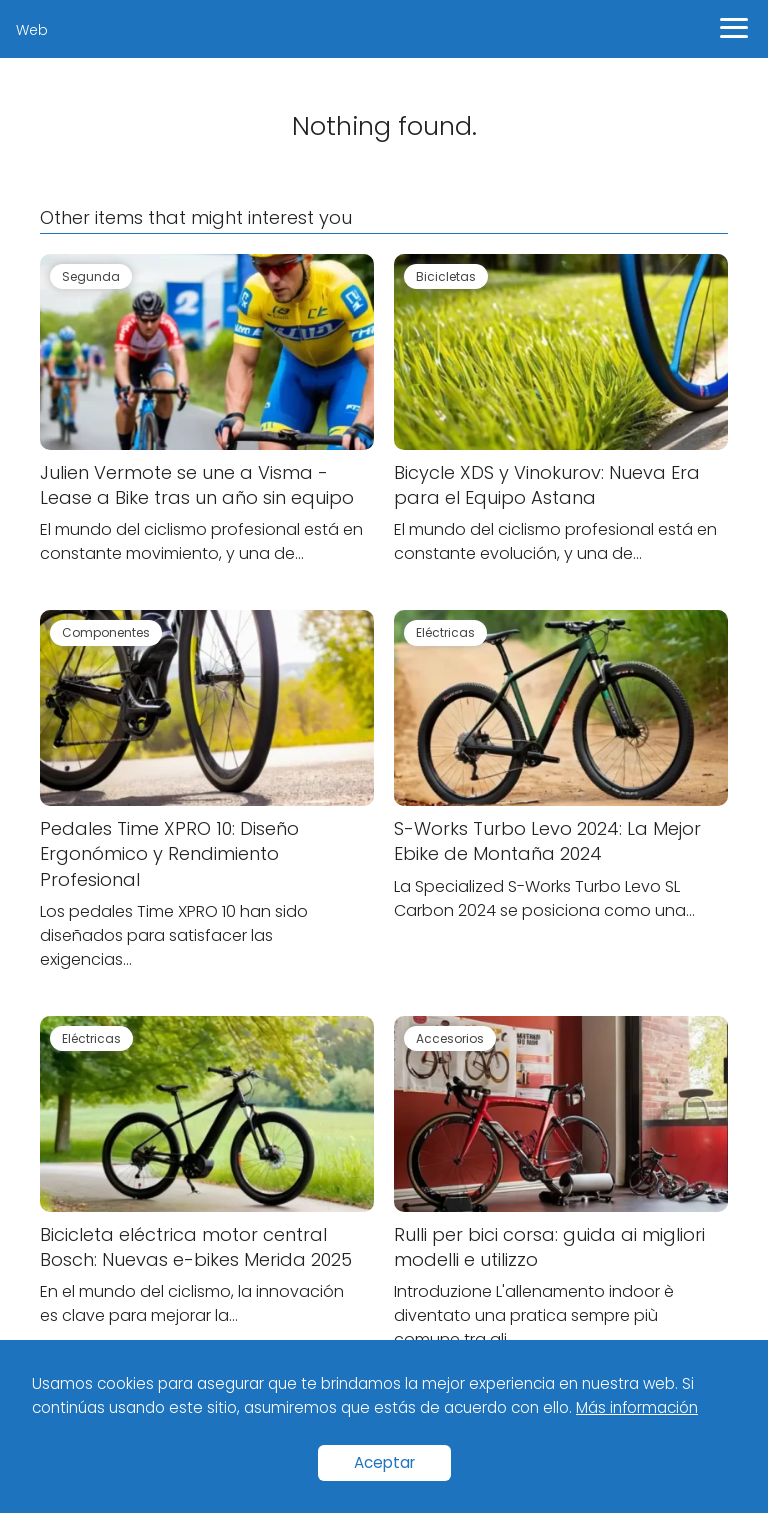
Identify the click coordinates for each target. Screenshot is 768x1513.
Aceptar (384, 1462)
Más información (637, 1407)
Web (32, 30)
